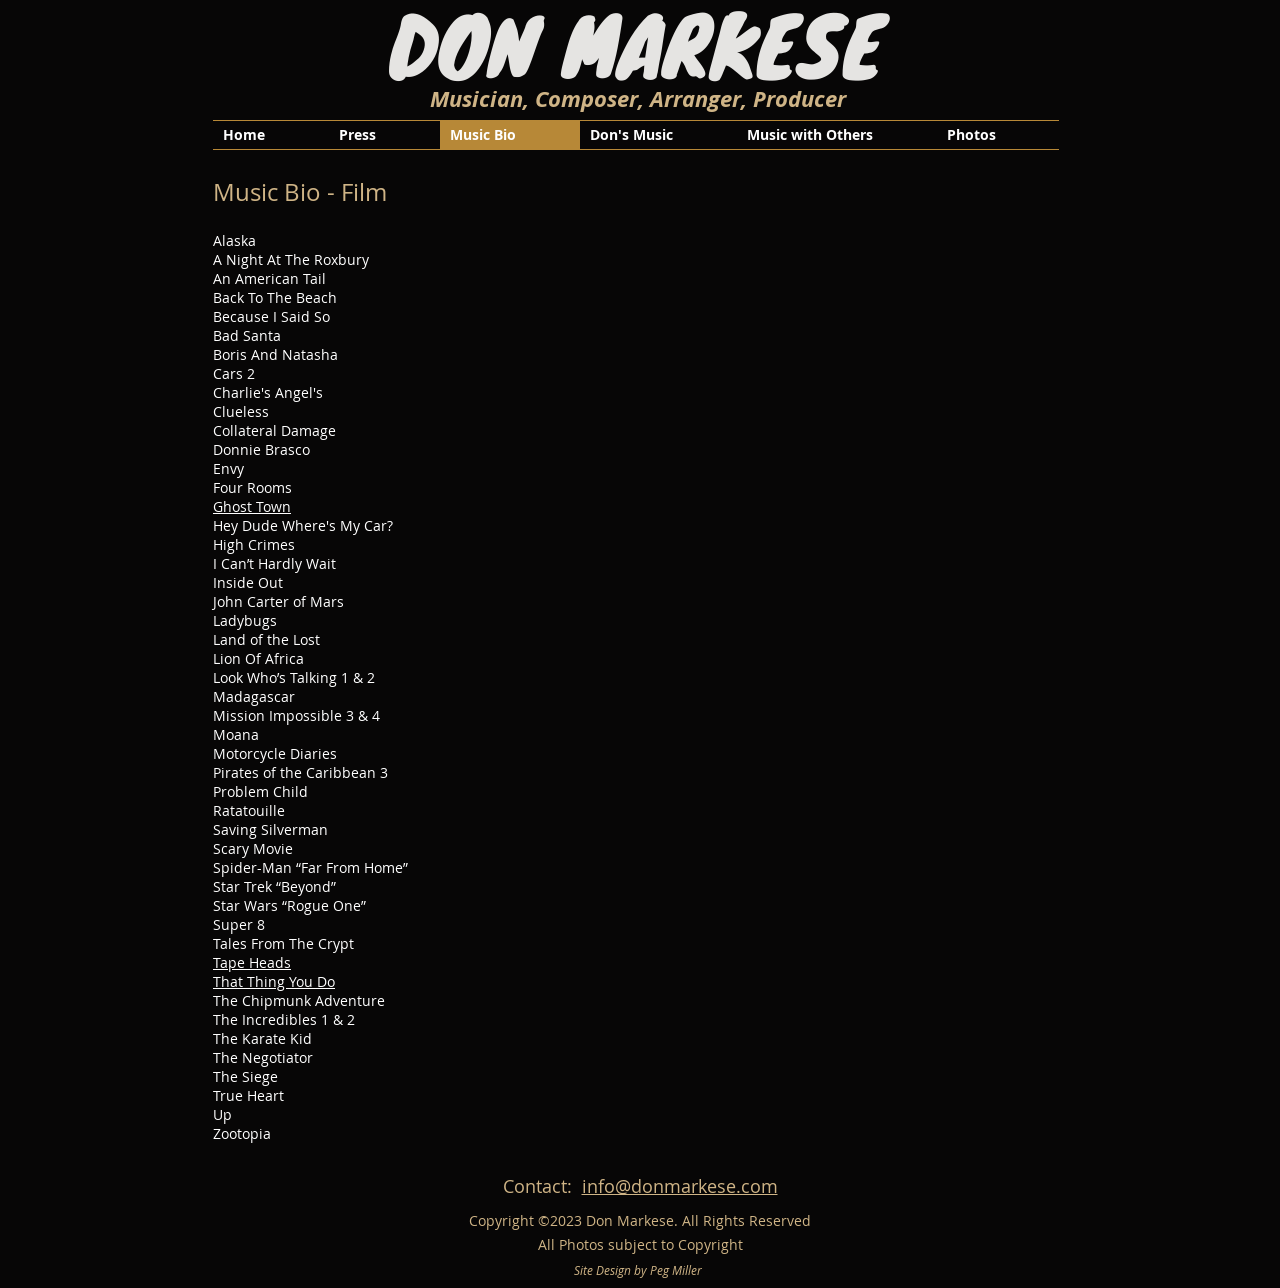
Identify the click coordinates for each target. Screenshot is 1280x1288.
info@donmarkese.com (680, 1186)
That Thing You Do (274, 981)
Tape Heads (252, 962)
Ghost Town (252, 506)
